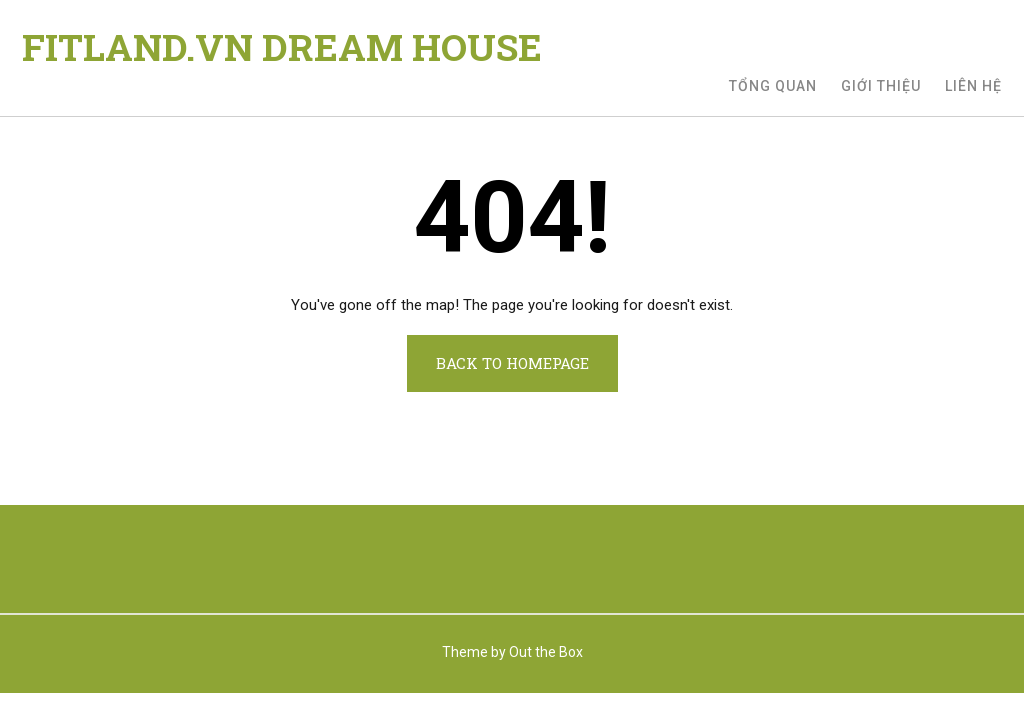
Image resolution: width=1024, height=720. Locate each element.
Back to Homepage (512, 363)
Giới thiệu (881, 86)
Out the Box (546, 652)
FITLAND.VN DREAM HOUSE (282, 47)
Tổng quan (773, 86)
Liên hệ (973, 86)
